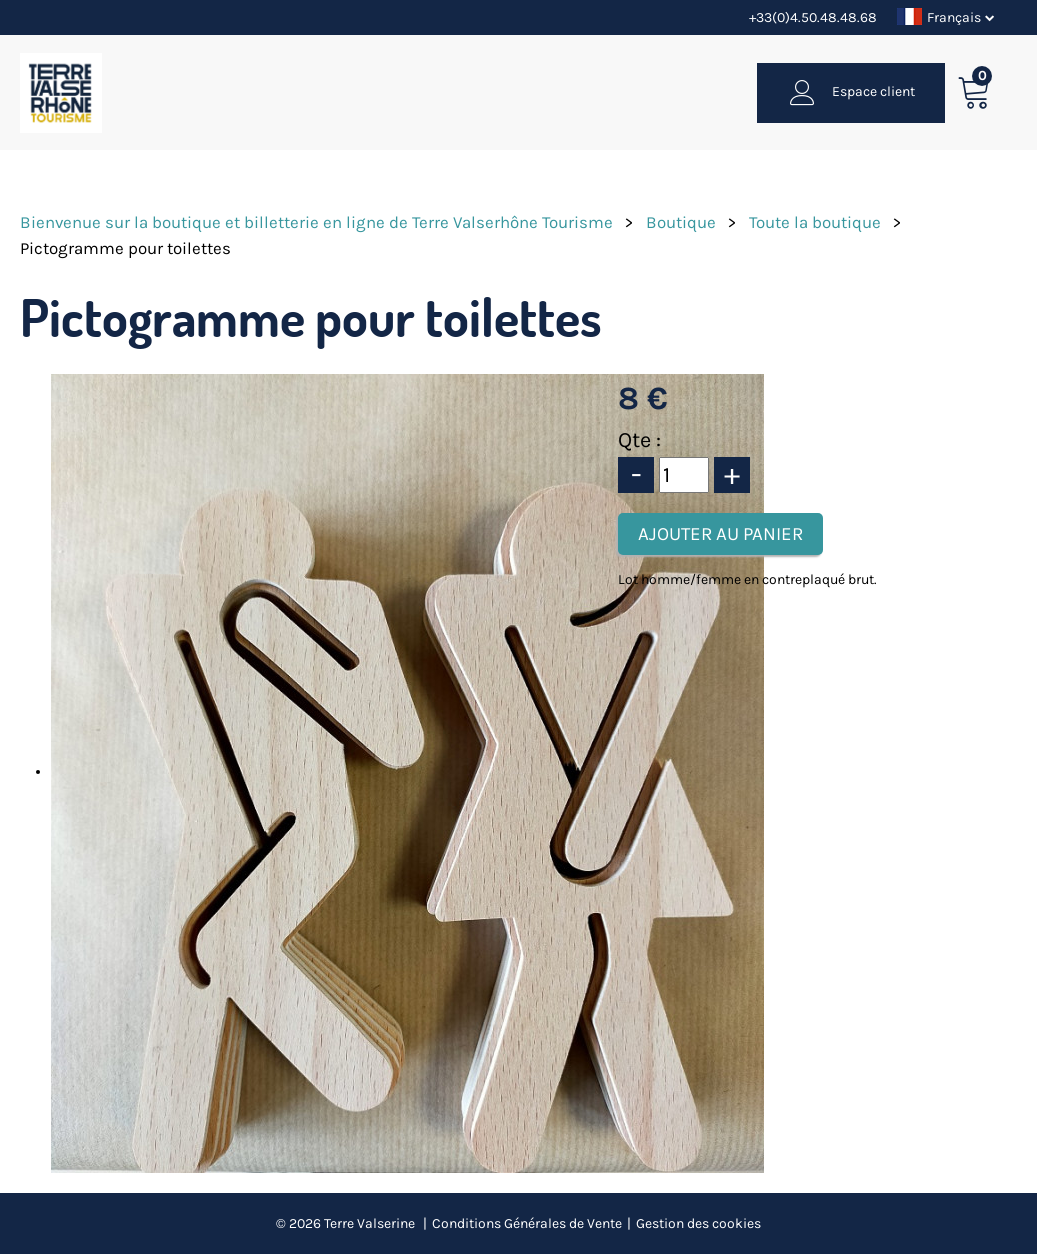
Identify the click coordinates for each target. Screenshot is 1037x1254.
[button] (974, 92)
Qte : (639, 440)
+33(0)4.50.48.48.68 (813, 17)
